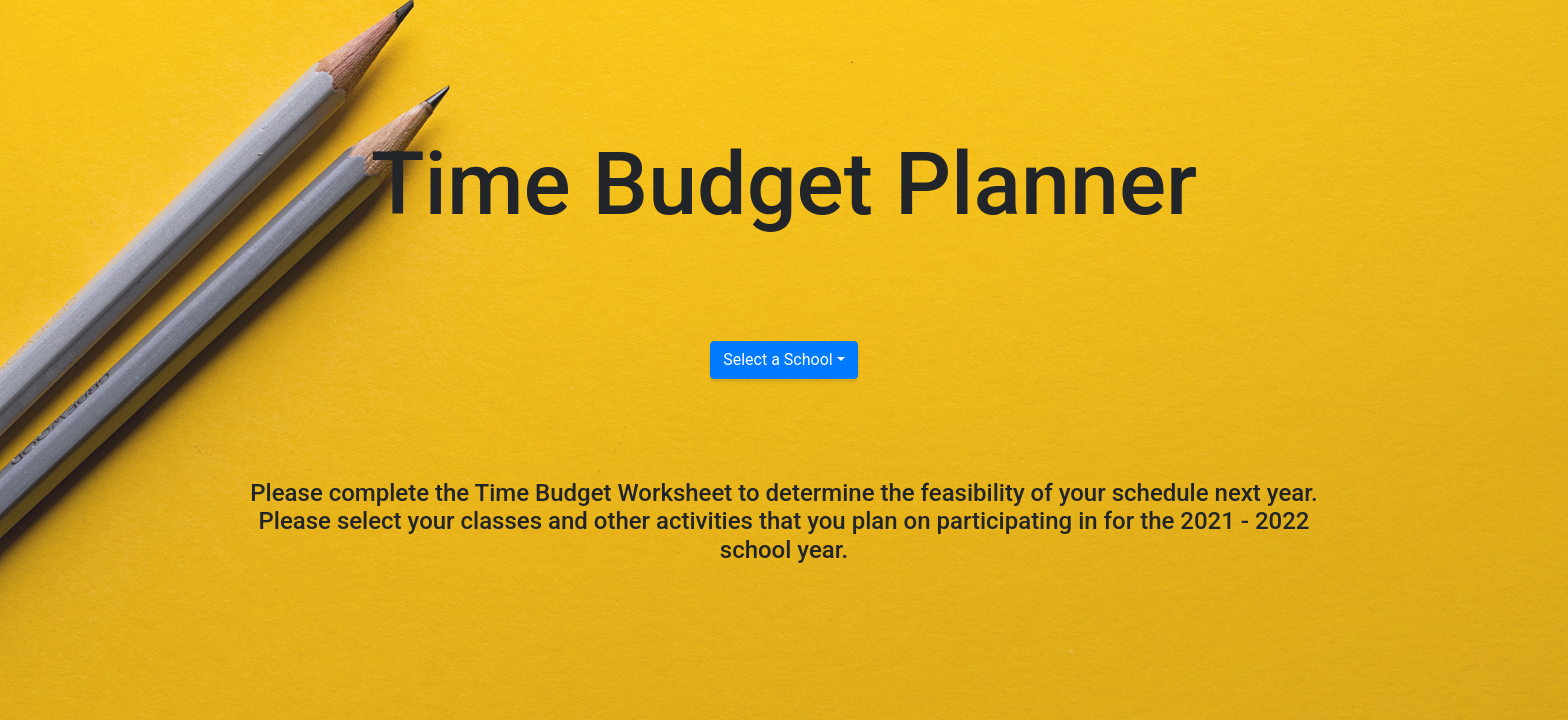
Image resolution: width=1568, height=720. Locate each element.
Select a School (777, 359)
